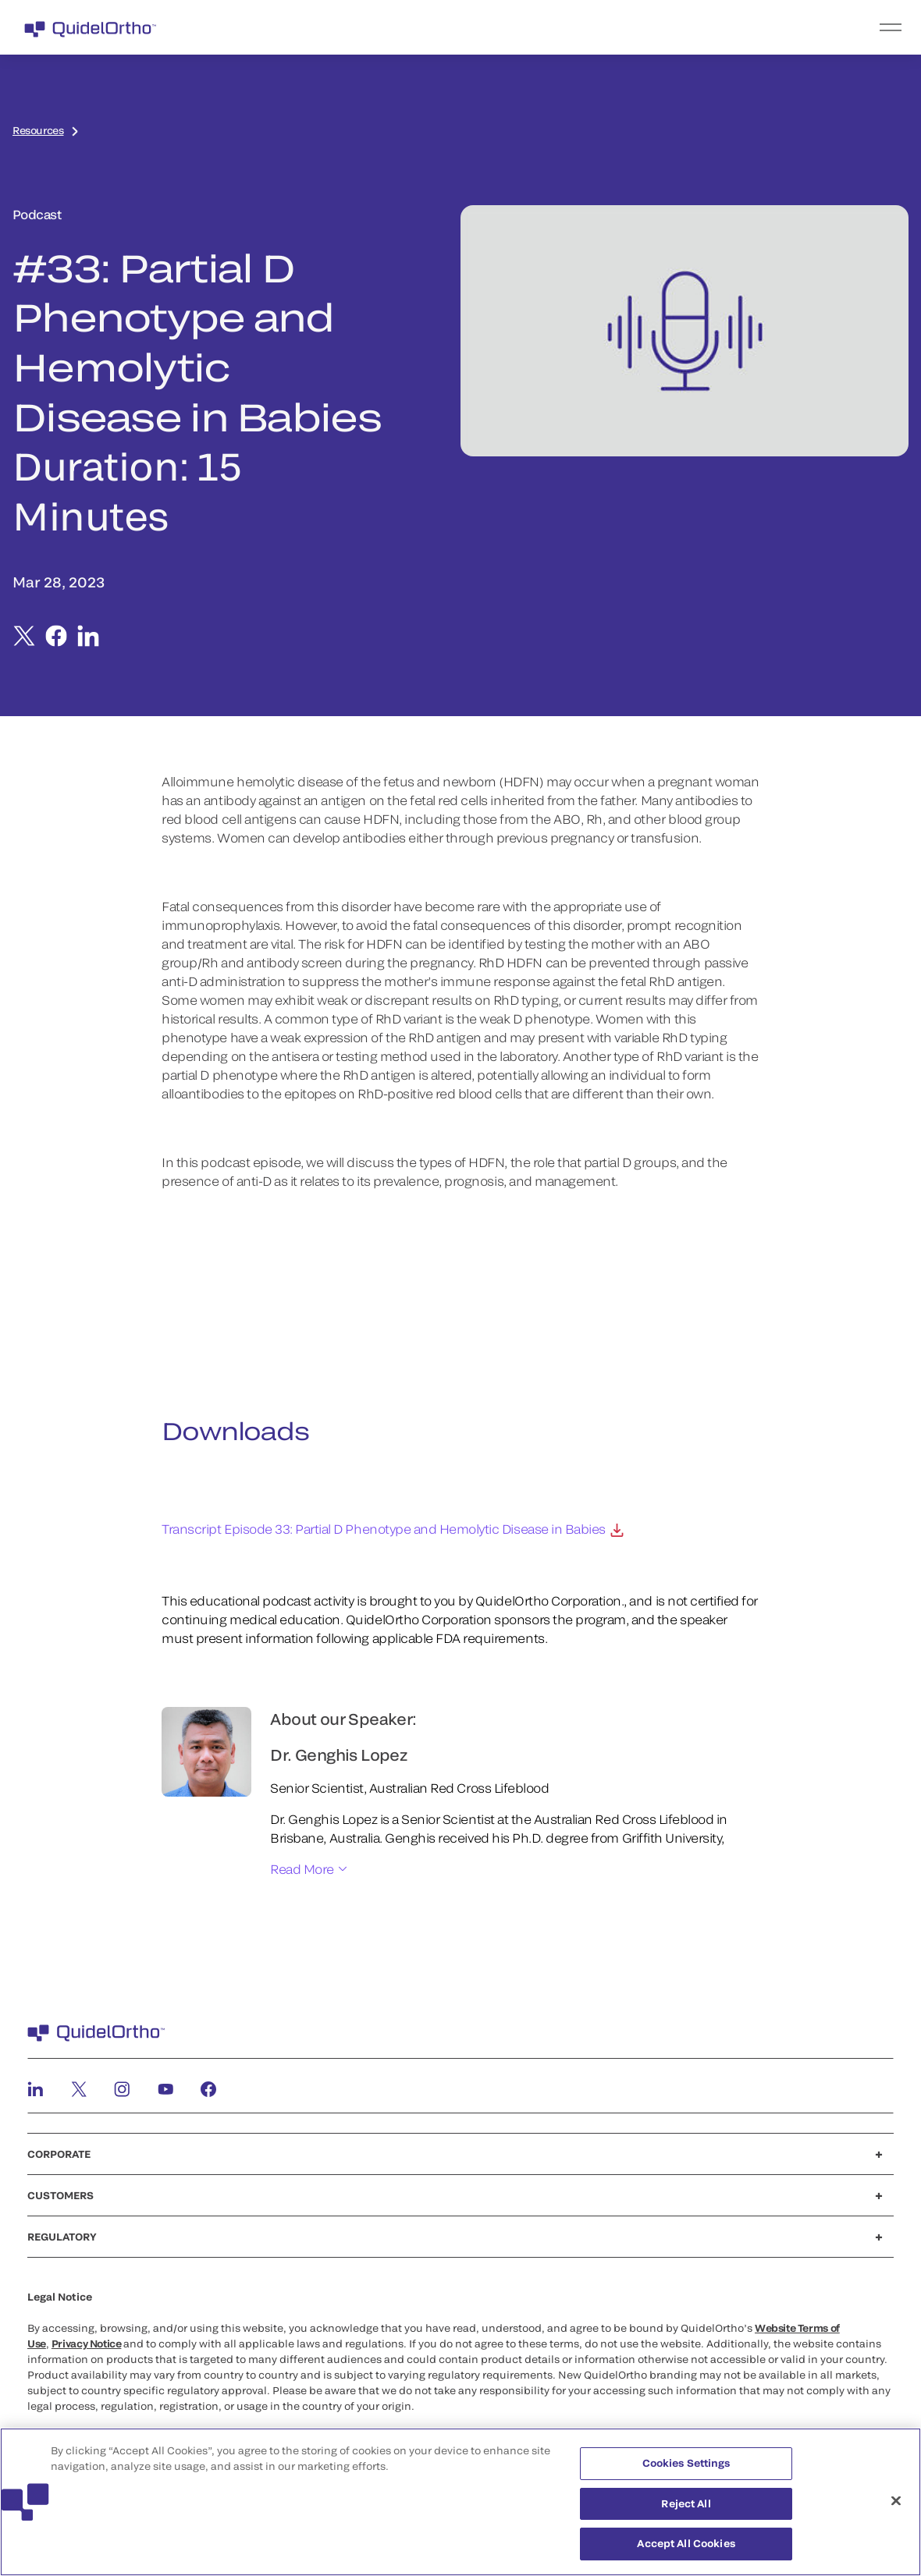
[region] (460, 2502)
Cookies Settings (686, 2463)
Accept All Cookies (685, 2543)
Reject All (685, 2503)
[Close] (896, 2501)
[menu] (556, 27)
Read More (302, 1868)
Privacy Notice (87, 2343)
